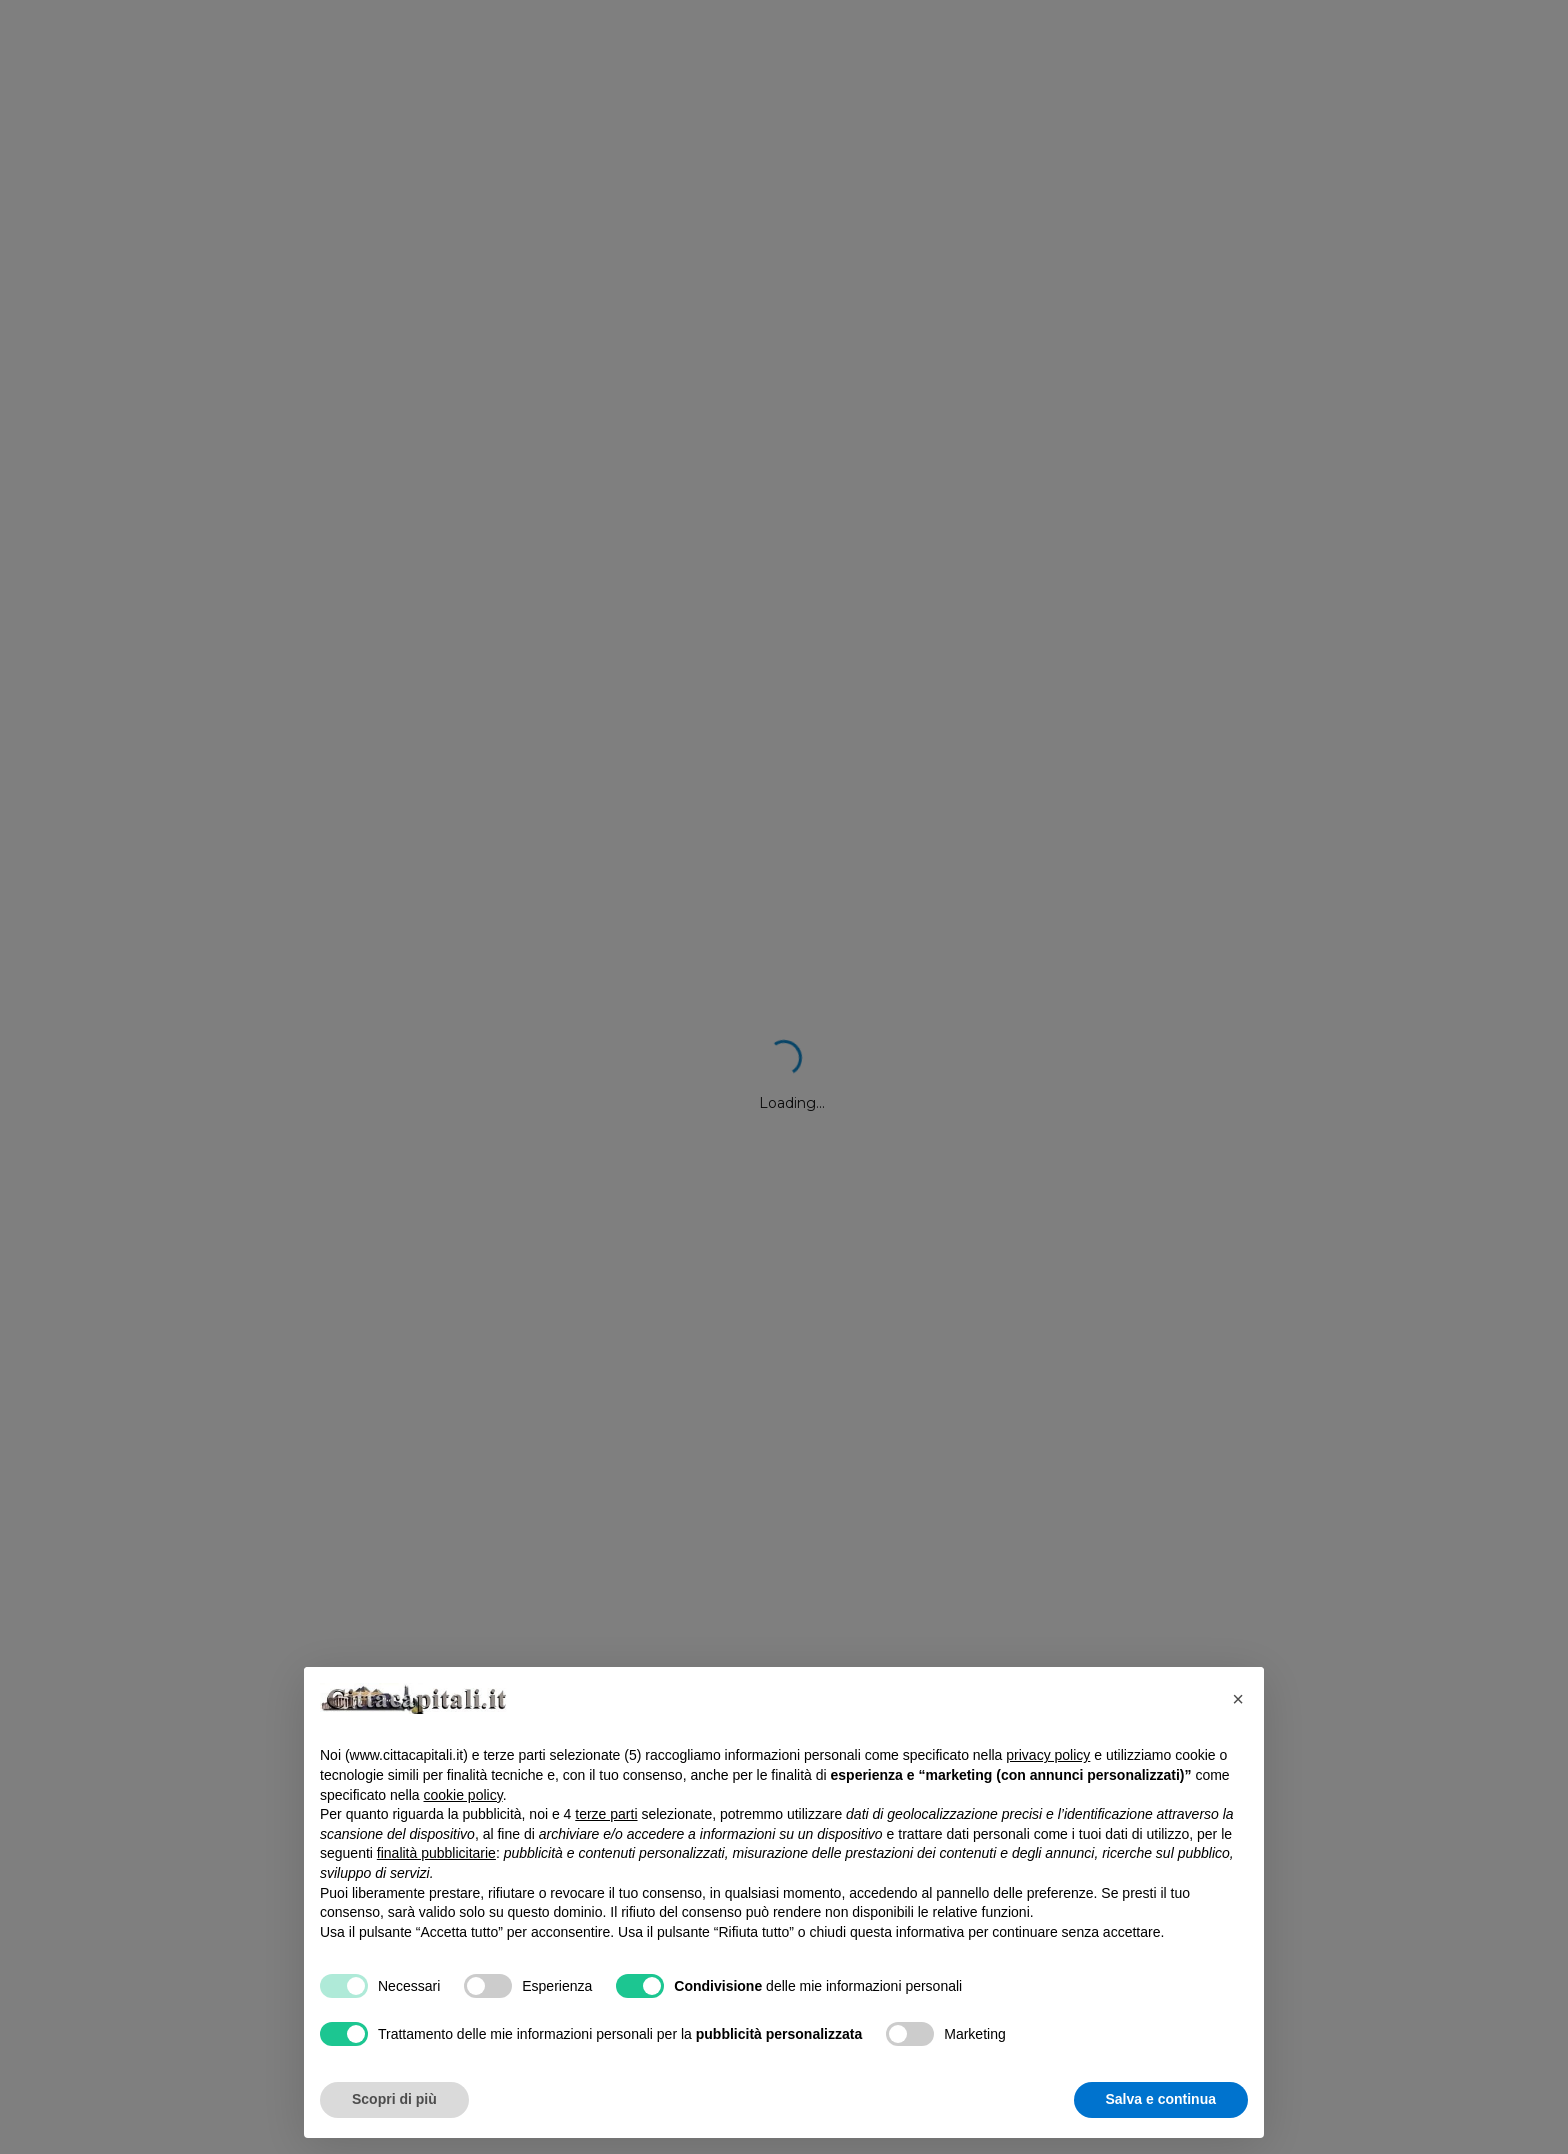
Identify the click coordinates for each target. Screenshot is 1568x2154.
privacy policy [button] (1048, 1755)
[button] (1238, 1699)
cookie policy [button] (463, 1795)
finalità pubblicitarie (436, 1853)
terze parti (606, 1814)
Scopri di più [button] (394, 2099)
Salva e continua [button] (1161, 2099)
